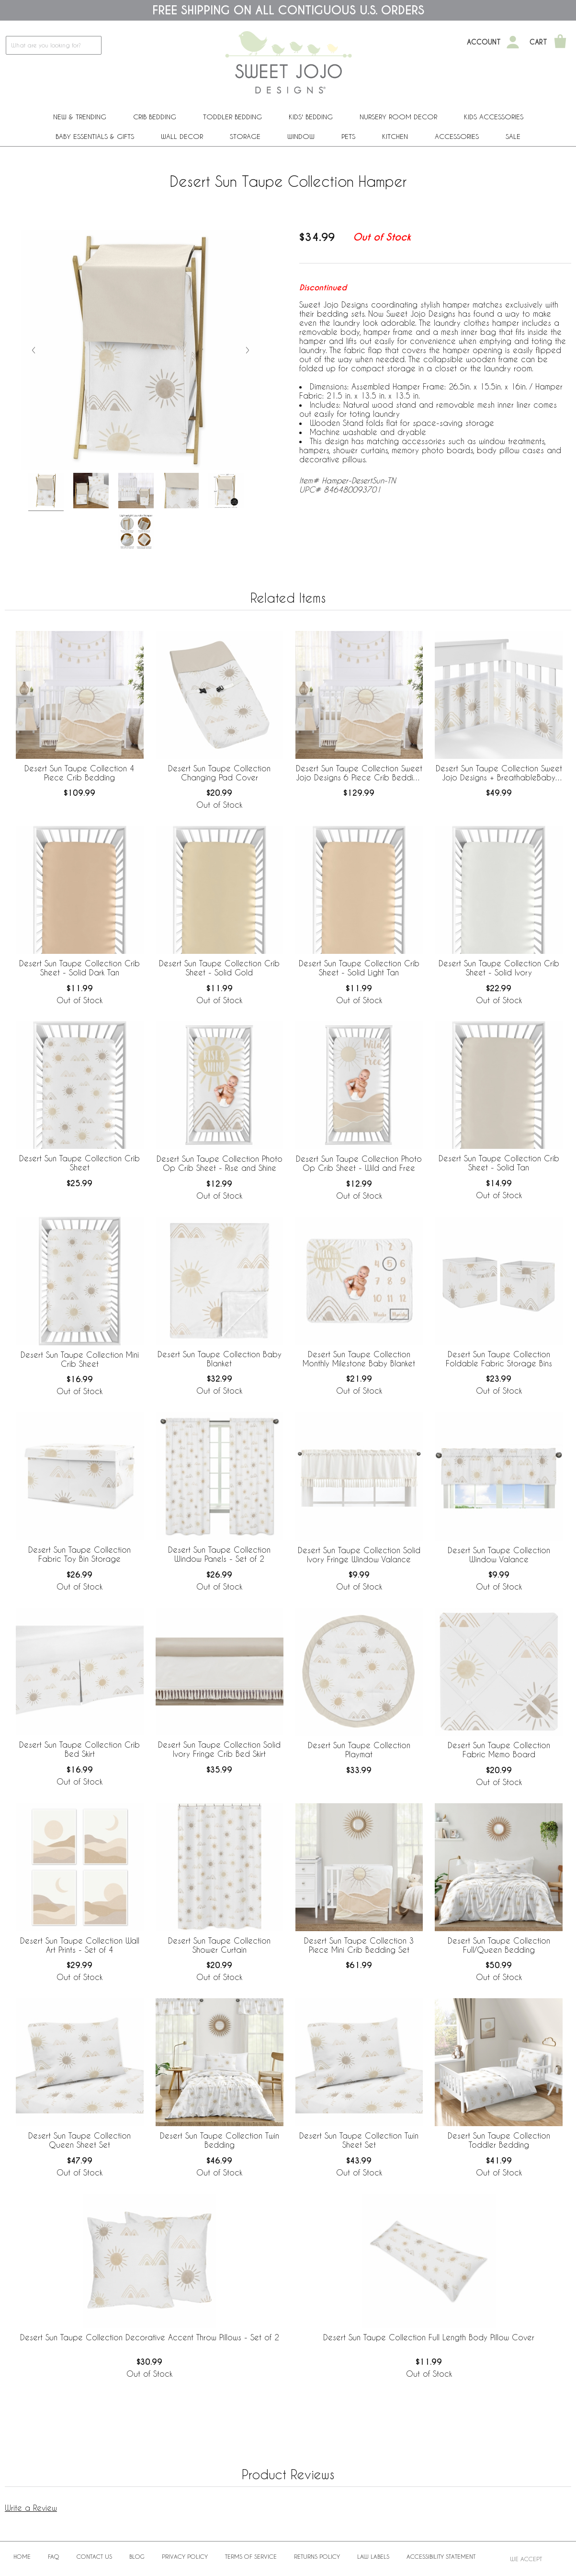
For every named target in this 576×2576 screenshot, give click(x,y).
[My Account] (513, 42)
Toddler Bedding (232, 117)
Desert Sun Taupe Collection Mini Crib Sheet (80, 1359)
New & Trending (79, 117)
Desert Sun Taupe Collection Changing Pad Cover (219, 773)
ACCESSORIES (457, 136)
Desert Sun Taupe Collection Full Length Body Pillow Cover (428, 2337)
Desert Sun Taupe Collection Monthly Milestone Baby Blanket (359, 1359)
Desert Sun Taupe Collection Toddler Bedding (499, 2140)
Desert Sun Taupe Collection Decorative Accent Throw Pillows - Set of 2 (149, 2337)
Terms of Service (251, 2556)
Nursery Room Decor (398, 117)
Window (301, 136)
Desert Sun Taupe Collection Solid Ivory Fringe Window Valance (359, 1555)
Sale (513, 136)
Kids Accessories (493, 117)
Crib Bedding (154, 117)
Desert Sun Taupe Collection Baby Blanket (220, 1359)
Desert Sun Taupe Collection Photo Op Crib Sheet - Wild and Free (359, 1163)
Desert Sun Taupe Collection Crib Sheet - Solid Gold (219, 968)
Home (22, 2556)
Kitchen (395, 136)
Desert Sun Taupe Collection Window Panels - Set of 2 (219, 1554)
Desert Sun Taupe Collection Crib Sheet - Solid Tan (499, 1163)
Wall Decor (182, 136)
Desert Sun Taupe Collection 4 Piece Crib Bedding (79, 773)
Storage (245, 136)
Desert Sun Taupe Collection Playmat (359, 1749)
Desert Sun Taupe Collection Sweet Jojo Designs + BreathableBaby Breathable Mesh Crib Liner (499, 773)
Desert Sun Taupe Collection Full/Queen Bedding (499, 1945)
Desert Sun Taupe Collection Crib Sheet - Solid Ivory (499, 968)
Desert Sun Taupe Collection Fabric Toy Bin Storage (79, 1554)
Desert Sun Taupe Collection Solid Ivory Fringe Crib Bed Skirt (219, 1749)
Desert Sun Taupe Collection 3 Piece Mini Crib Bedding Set (359, 1945)
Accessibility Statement (441, 2556)
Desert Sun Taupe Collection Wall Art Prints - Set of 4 (79, 1945)
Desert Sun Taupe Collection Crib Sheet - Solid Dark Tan (79, 968)
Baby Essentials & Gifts (95, 136)
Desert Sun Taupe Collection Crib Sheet (79, 1163)
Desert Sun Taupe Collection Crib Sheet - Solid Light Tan (359, 968)
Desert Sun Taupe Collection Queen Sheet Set (79, 2140)
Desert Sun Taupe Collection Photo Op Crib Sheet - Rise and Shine (219, 1163)
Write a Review (31, 2507)
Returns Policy (317, 2556)
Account (484, 42)
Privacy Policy (185, 2556)
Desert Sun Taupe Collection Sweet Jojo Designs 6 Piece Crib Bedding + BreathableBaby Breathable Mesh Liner (359, 773)
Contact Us (94, 2556)
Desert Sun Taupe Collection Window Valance (499, 1555)
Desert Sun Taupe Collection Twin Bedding (219, 2140)
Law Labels (373, 2556)
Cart (538, 42)
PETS (348, 136)
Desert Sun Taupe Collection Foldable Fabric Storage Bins (499, 1359)
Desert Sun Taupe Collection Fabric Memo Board (499, 1749)
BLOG (137, 2556)
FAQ (53, 2556)
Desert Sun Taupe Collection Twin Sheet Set (358, 2140)
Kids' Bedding (311, 117)
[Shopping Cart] (560, 42)
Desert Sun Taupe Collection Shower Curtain (219, 1945)
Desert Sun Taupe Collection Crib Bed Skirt (79, 1749)
